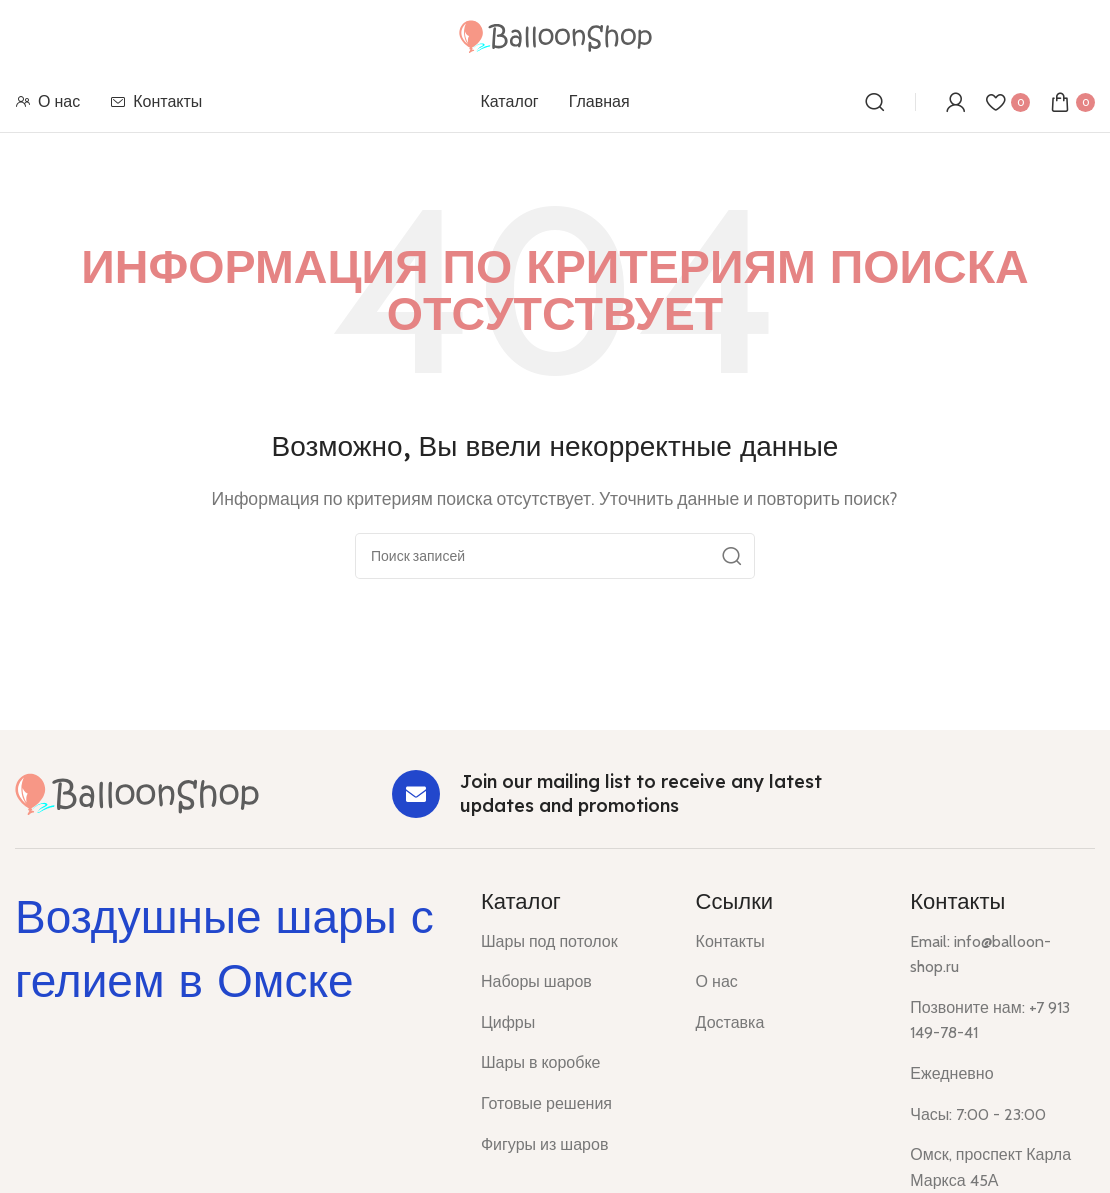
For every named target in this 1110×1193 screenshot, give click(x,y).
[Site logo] (555, 34)
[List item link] (573, 942)
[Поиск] (875, 102)
